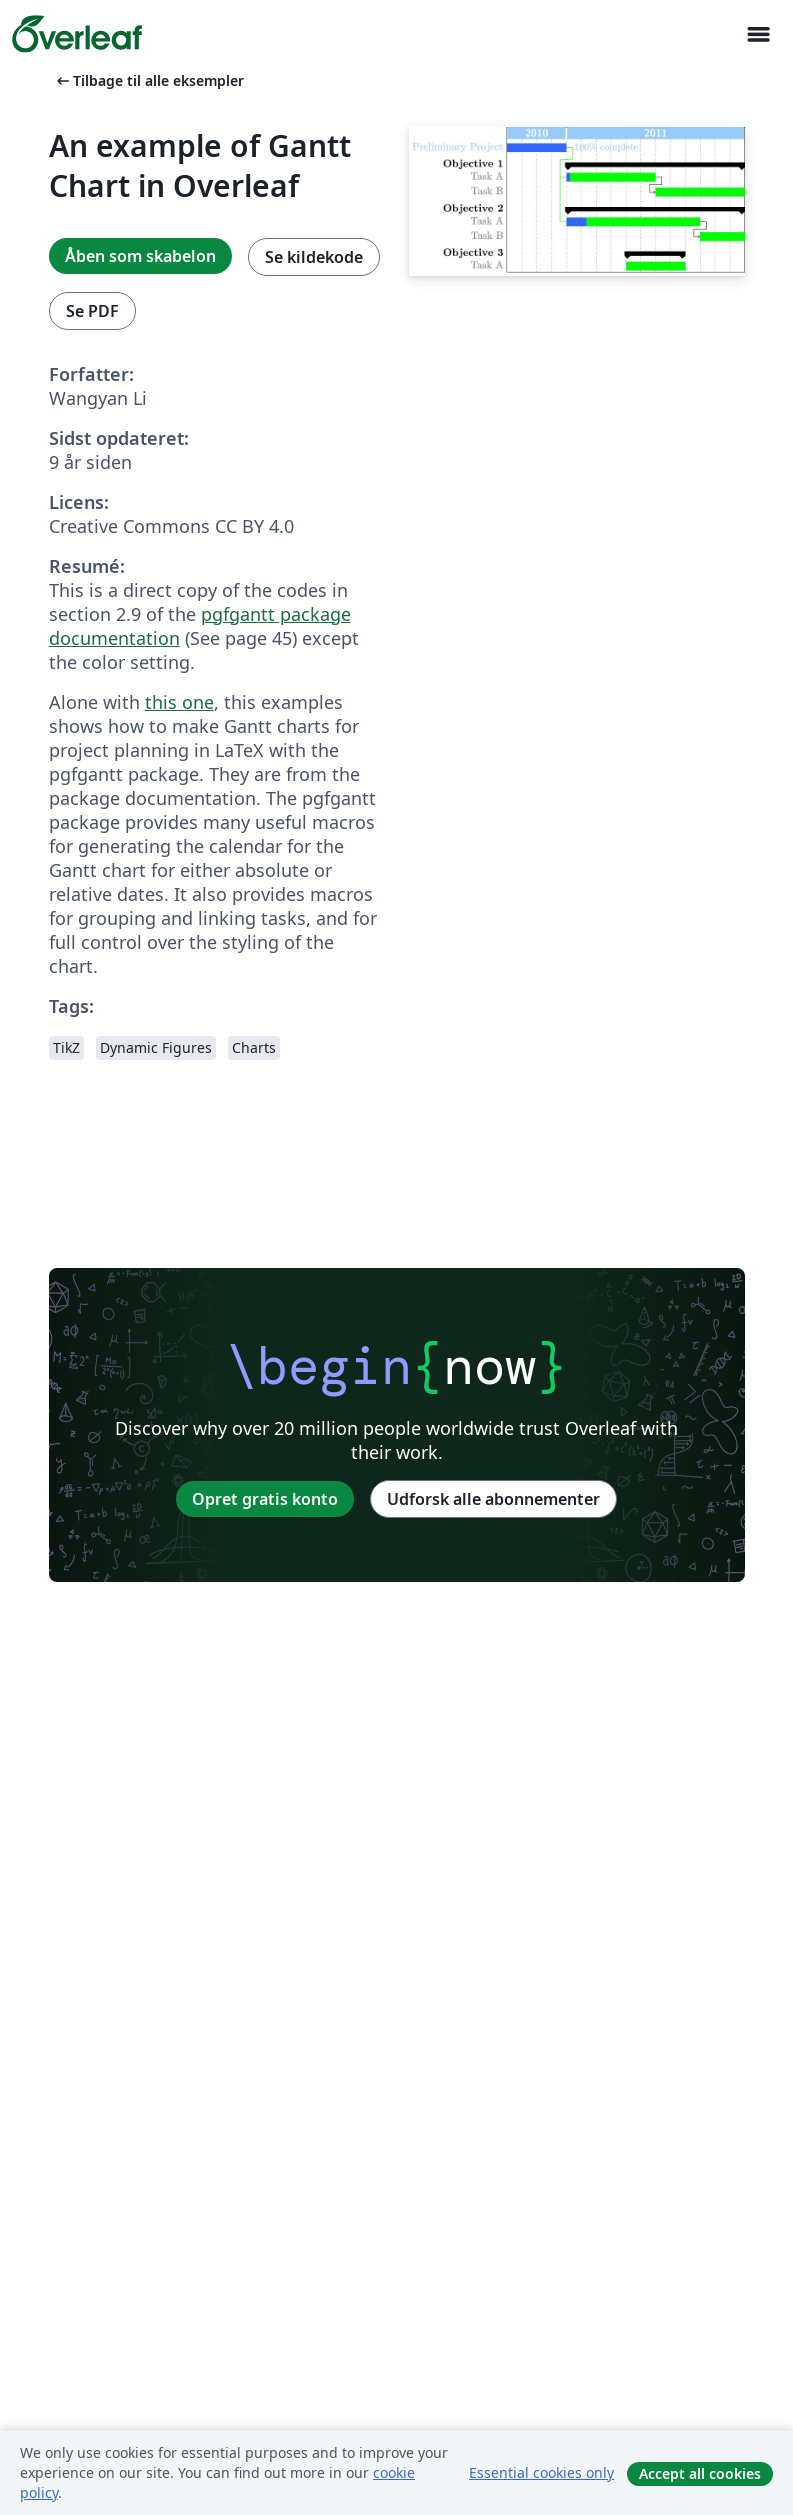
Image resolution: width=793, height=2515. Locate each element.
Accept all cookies (700, 2473)
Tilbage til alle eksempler (148, 80)
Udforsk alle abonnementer (493, 1499)
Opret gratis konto (265, 1499)
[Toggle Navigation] (758, 34)
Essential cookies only (541, 2472)
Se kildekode (314, 257)
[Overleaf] (77, 34)
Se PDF (92, 311)
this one (179, 702)
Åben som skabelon (140, 256)
